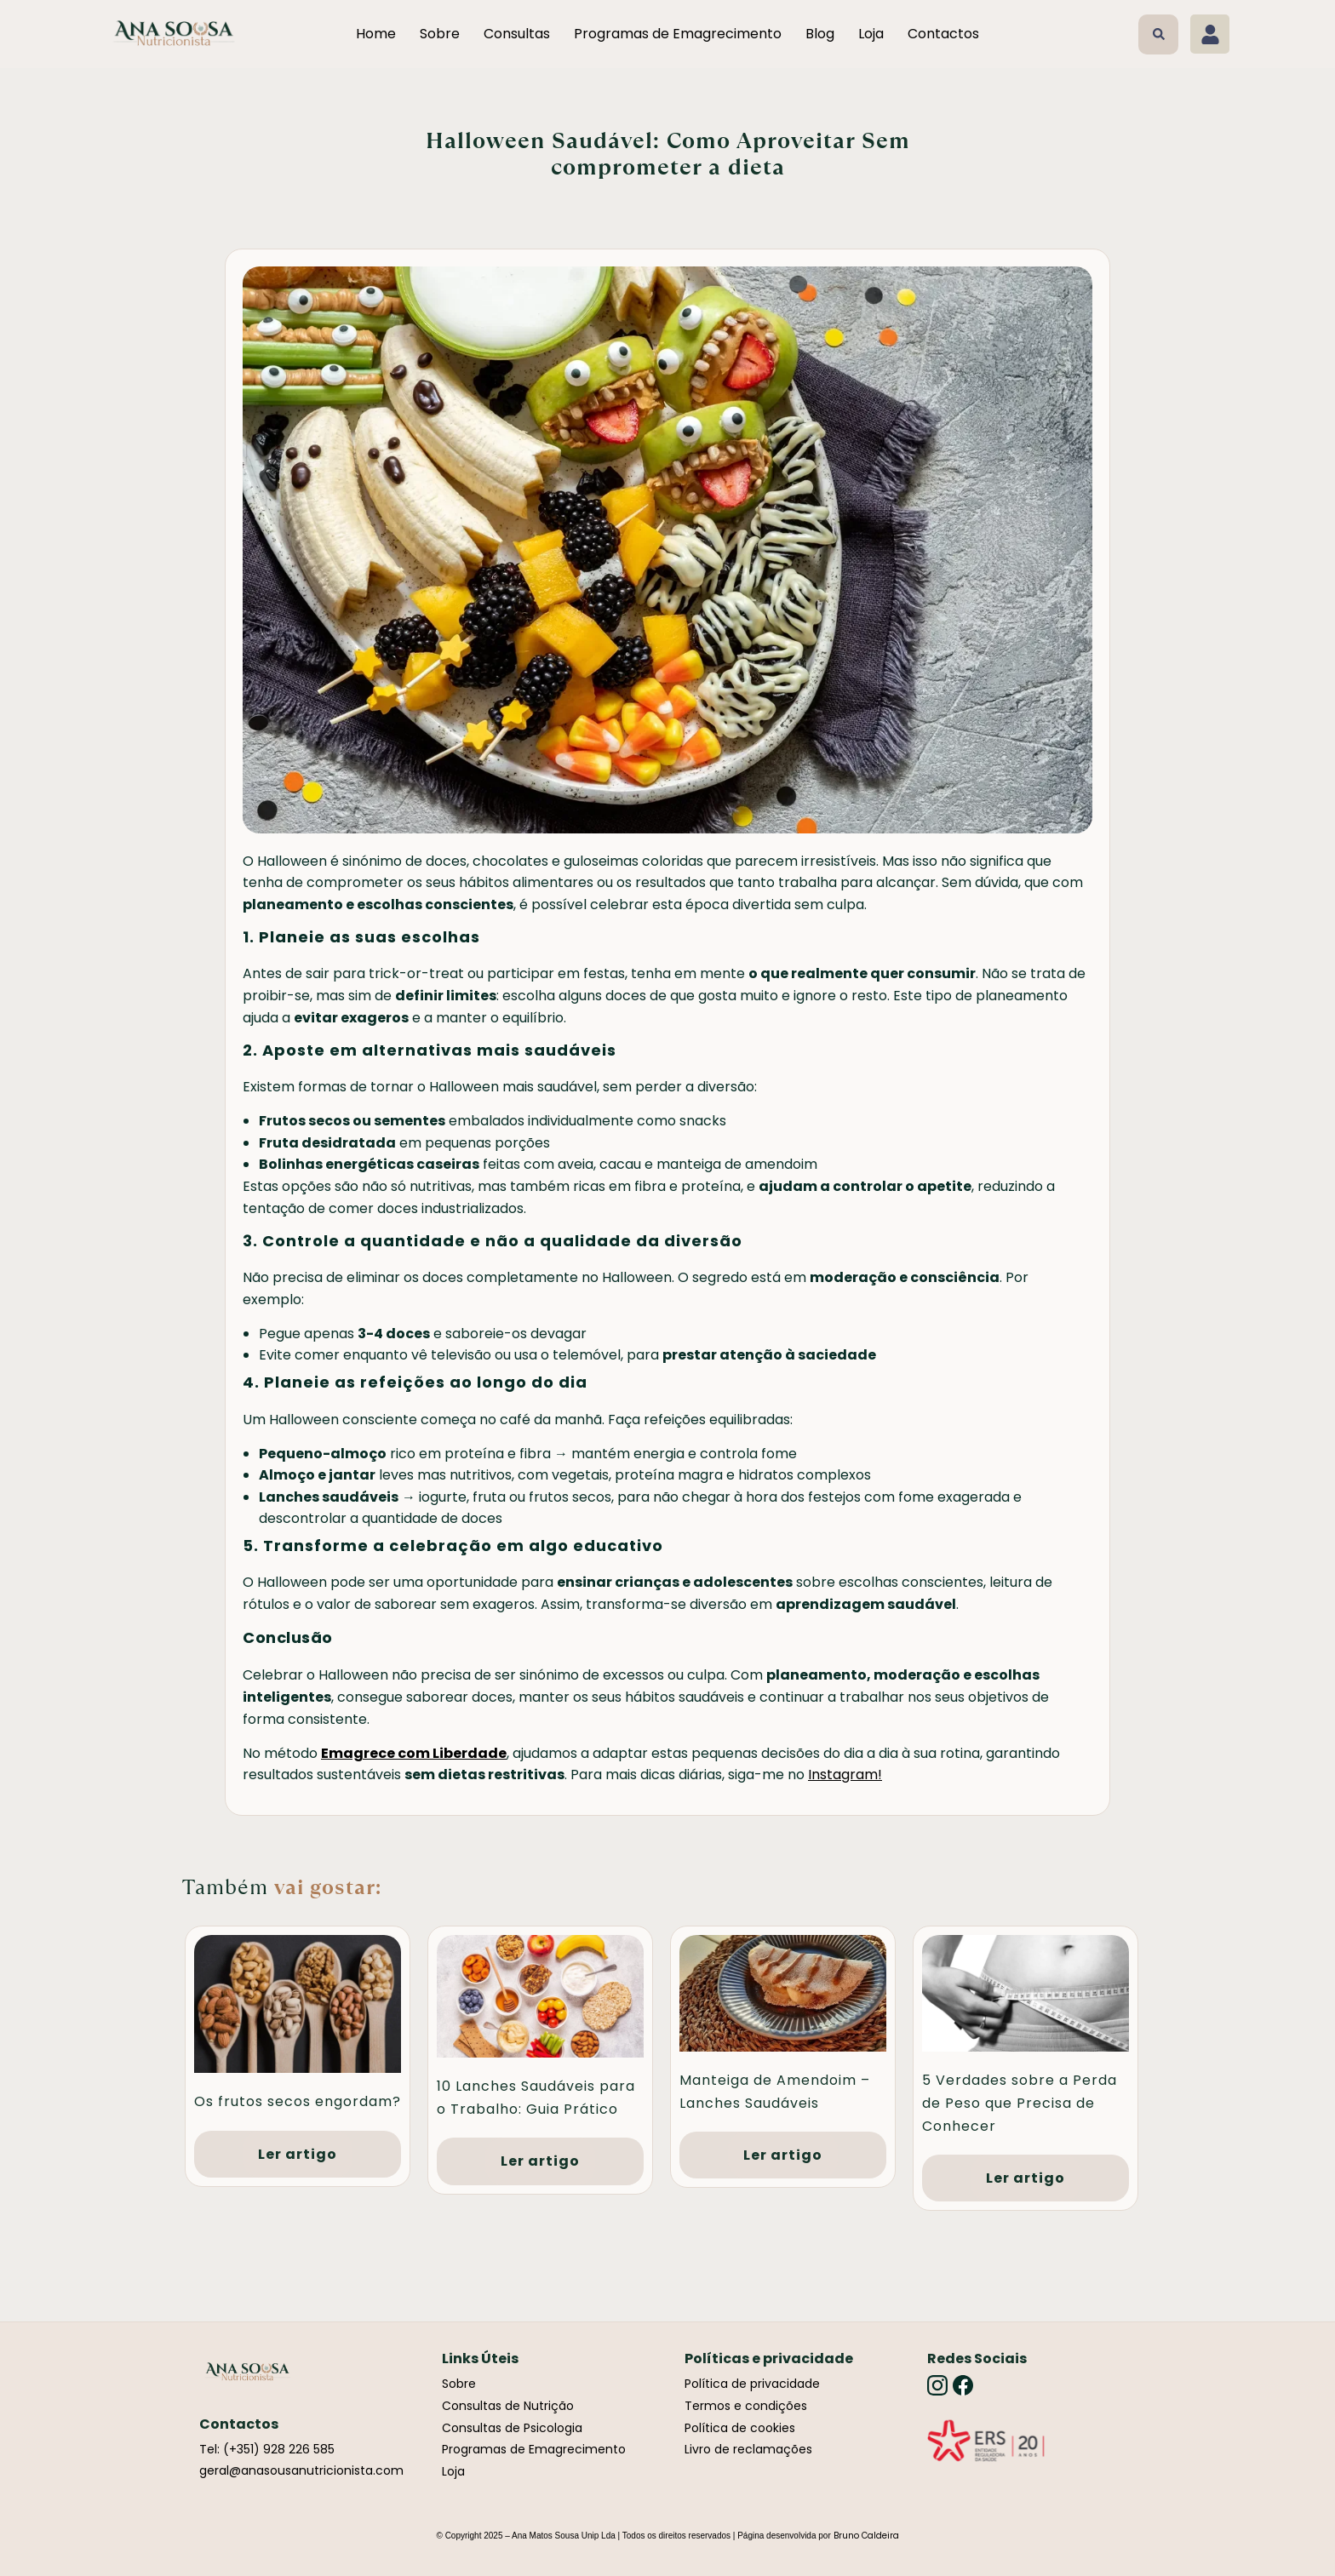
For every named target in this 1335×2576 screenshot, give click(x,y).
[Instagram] (937, 2385)
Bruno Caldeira (866, 2535)
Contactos (943, 33)
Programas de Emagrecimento (678, 33)
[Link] (986, 2440)
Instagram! (845, 1774)
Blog (819, 33)
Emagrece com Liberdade (414, 1753)
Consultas (517, 33)
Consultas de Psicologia (512, 2427)
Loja (871, 33)
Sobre (440, 33)
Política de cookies (740, 2427)
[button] (1158, 34)
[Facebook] (963, 2385)
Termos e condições (746, 2405)
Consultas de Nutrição (508, 2405)
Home (376, 33)
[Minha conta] (1209, 34)
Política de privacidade (752, 2383)
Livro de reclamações (748, 2449)
